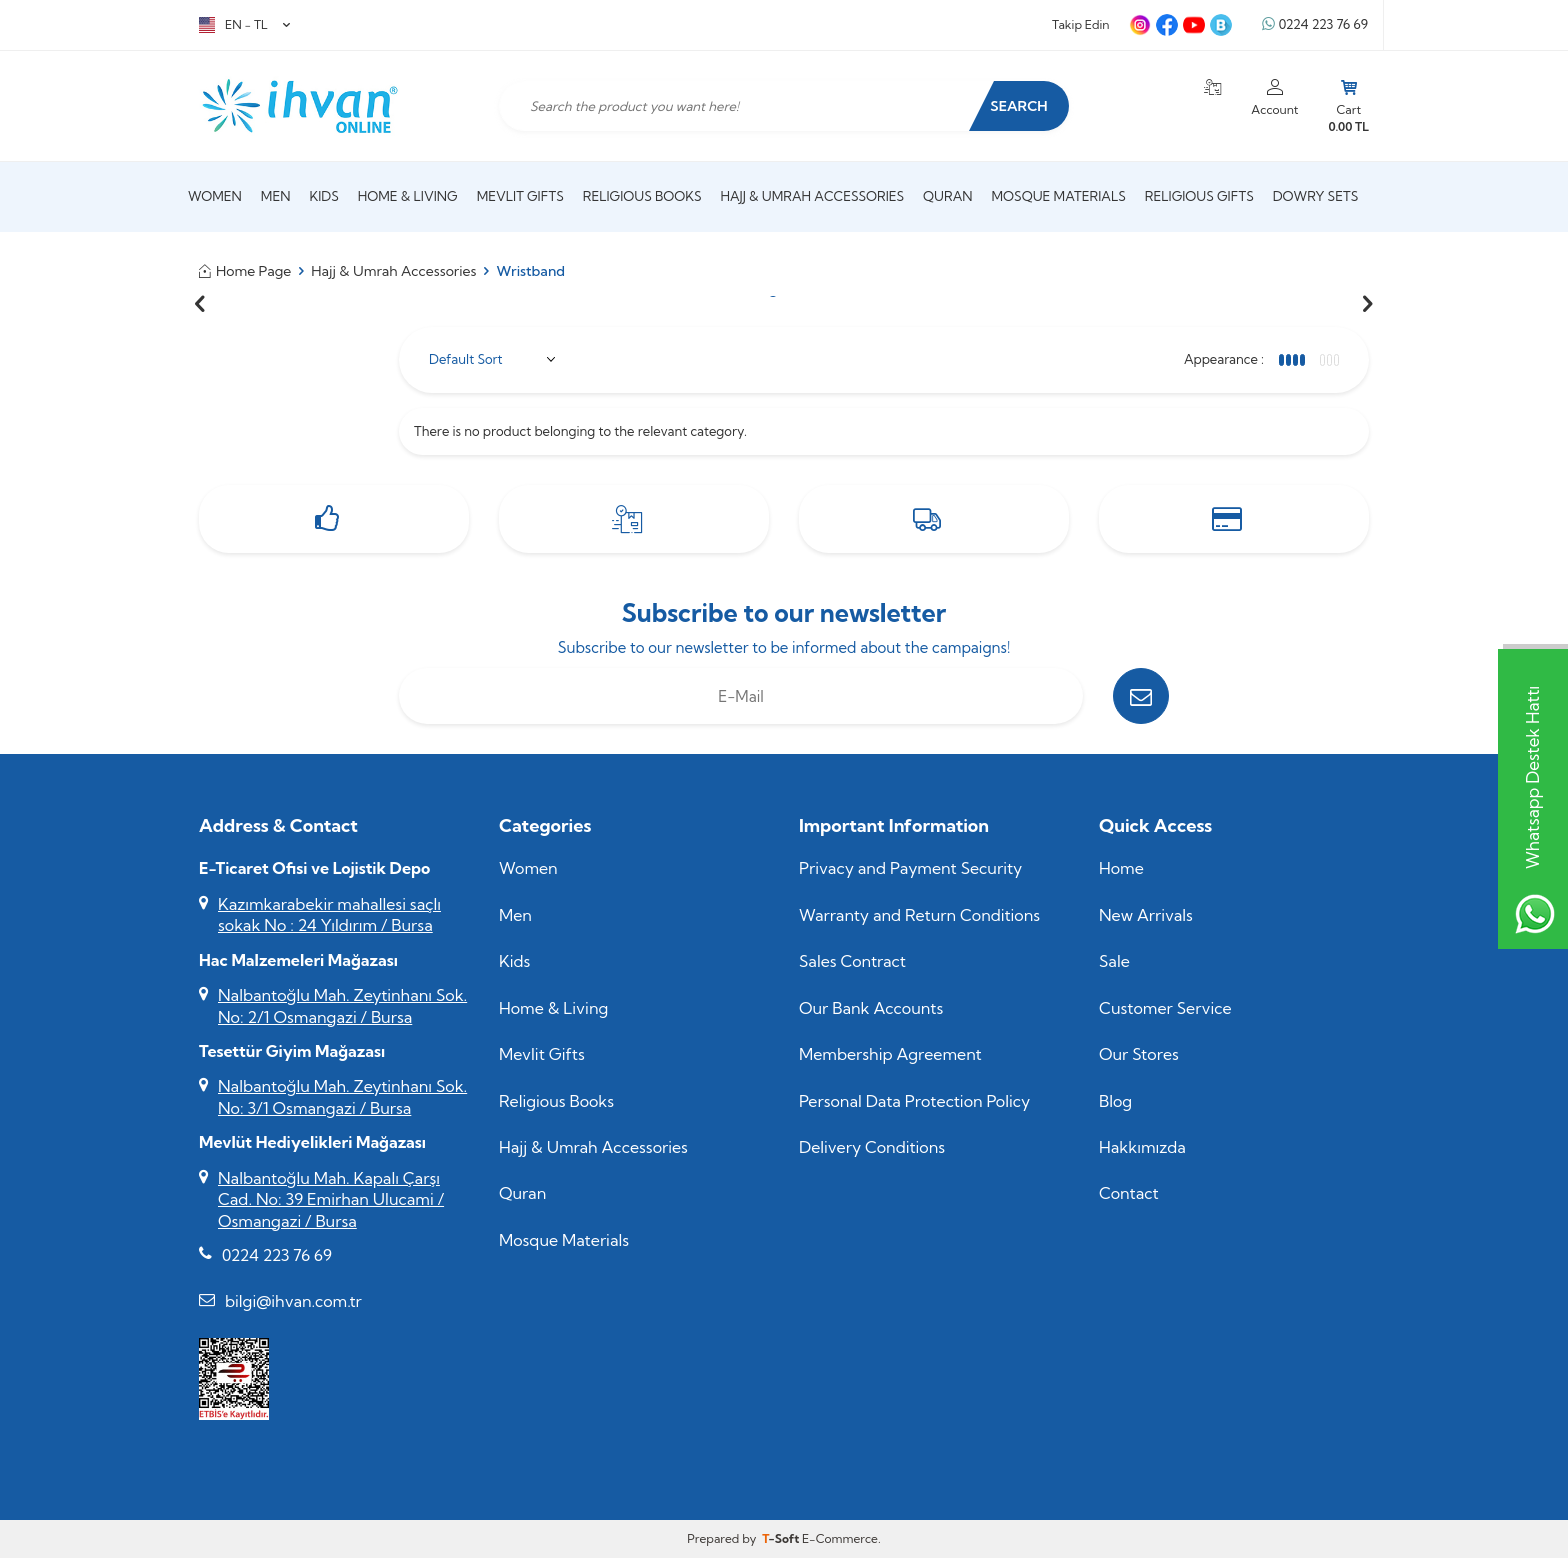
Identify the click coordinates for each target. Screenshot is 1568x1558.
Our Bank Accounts (871, 1008)
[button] (200, 304)
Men (276, 196)
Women (215, 196)
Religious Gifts (1199, 196)
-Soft (782, 1538)
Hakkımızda (1142, 1147)
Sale (1114, 961)
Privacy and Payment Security (910, 868)
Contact (1129, 1193)
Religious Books (642, 196)
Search (1018, 106)
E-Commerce (840, 1538)
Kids (323, 196)
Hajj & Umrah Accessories (813, 196)
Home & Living (408, 196)
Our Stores (1139, 1054)
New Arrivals (1146, 915)
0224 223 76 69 (1315, 24)
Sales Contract (852, 961)
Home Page (245, 271)
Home (1121, 868)
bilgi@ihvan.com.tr (293, 1301)
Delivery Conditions (872, 1147)
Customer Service (1165, 1008)
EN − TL (244, 25)
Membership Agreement (890, 1054)
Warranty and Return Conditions (919, 915)
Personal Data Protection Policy (914, 1101)
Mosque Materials (1059, 196)
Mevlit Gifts (520, 196)
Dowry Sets (1315, 196)
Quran (947, 196)
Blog (1115, 1101)
